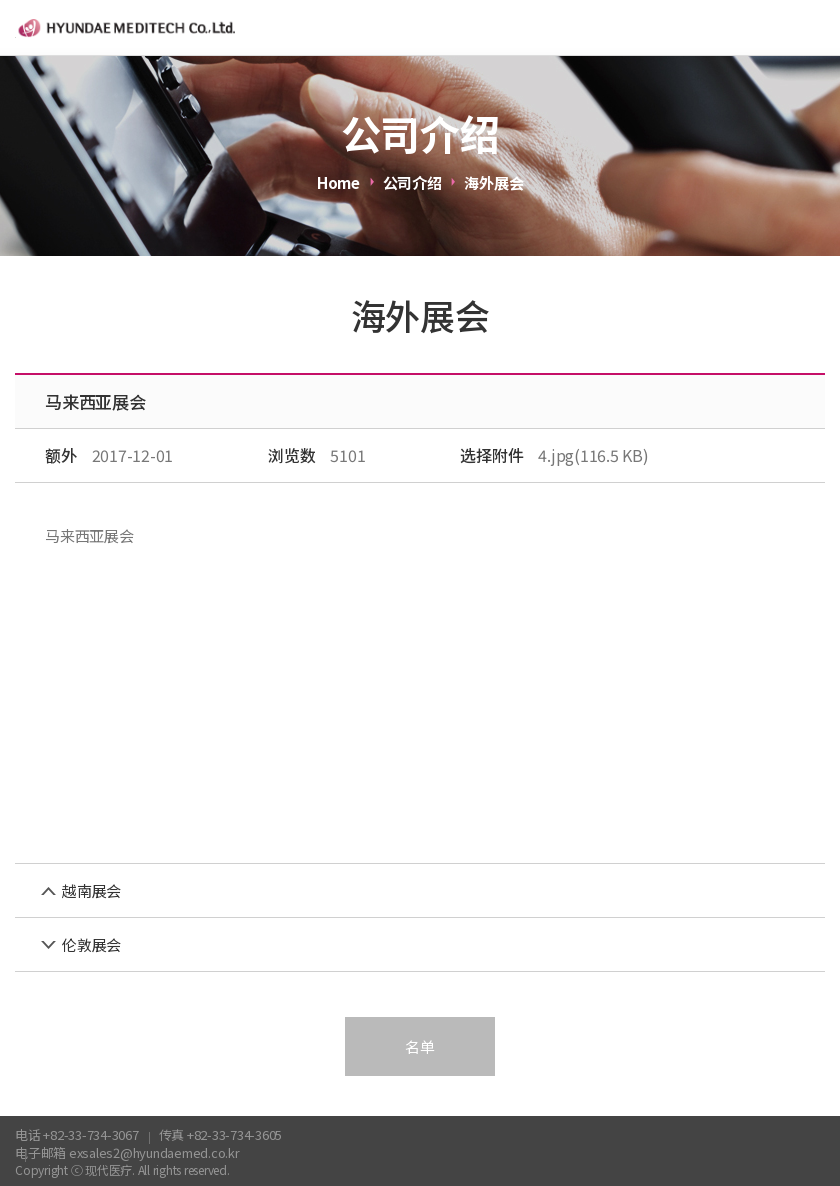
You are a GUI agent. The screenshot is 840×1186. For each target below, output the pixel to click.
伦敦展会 (91, 944)
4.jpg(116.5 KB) (593, 455)
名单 (420, 1046)
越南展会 (91, 890)
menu (812, 27)
